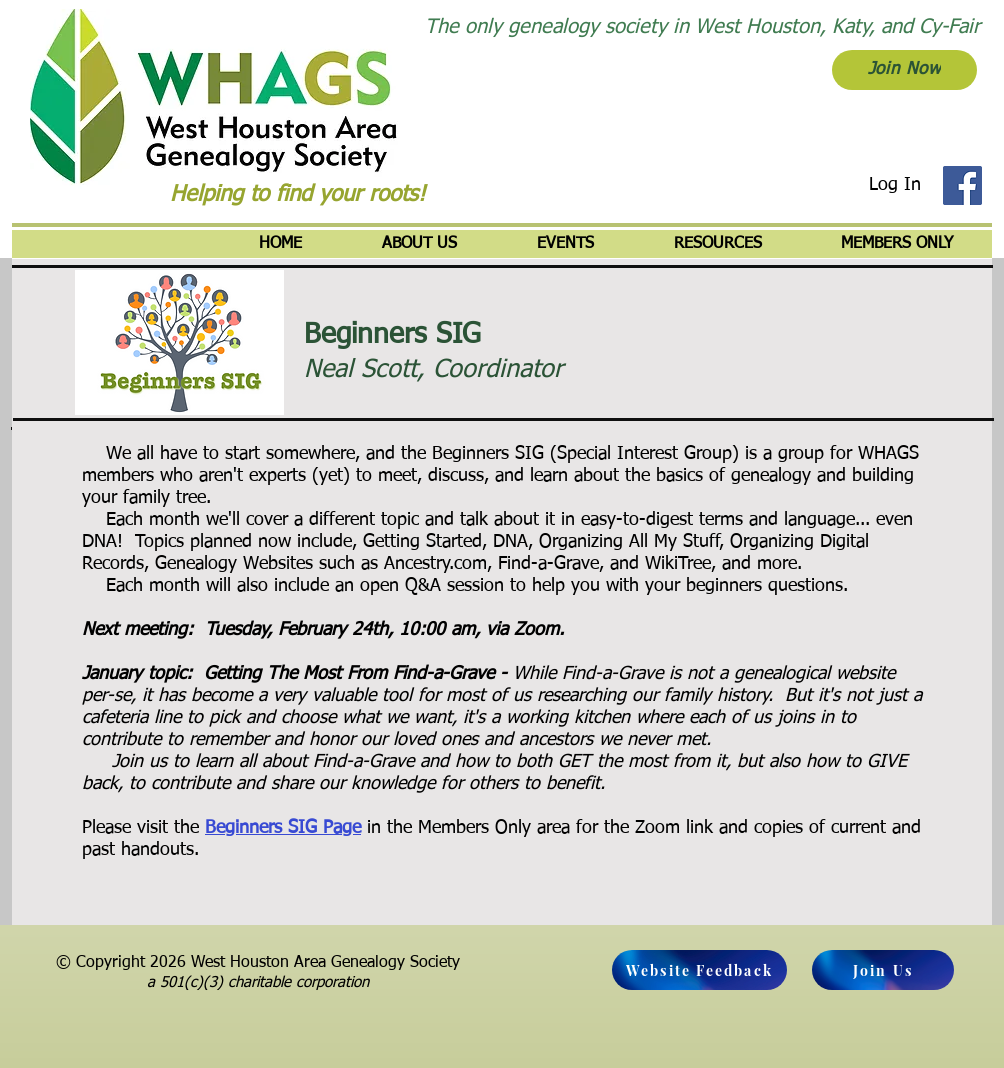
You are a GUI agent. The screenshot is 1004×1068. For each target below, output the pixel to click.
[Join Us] (883, 970)
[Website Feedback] (699, 970)
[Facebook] (962, 185)
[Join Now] (904, 70)
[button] (419, 244)
